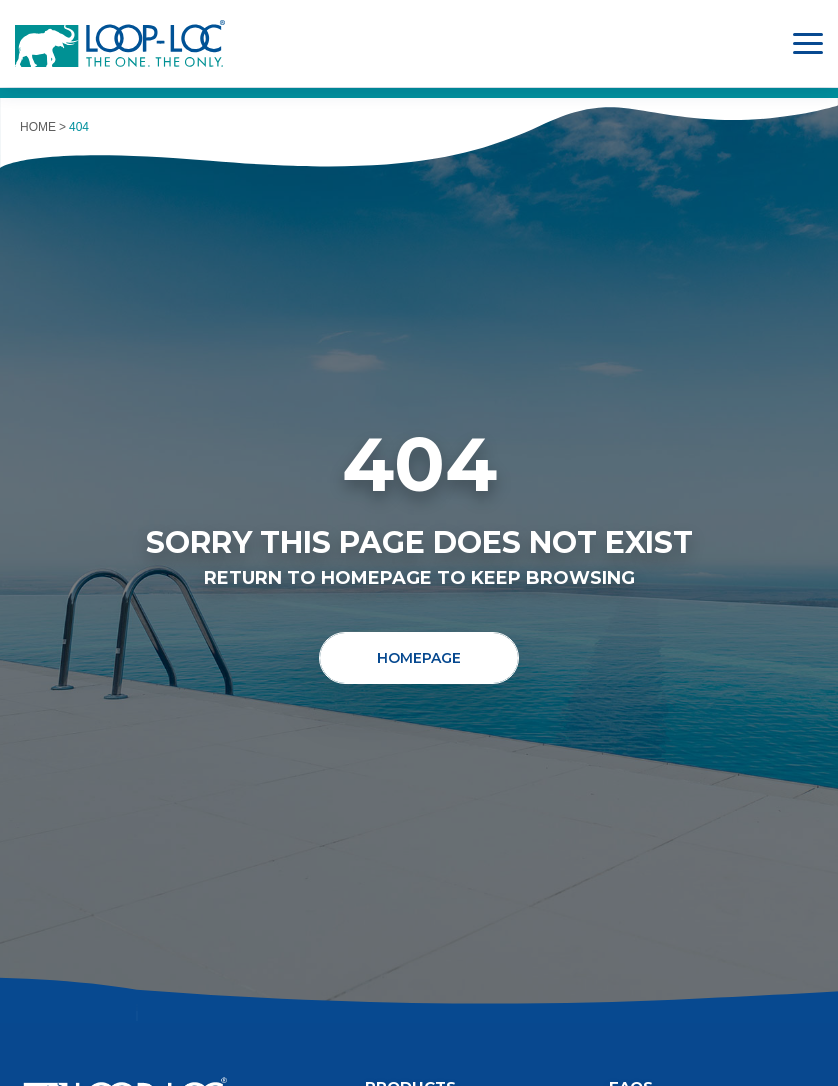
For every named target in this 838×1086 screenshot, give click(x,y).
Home (38, 127)
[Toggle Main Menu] (808, 43)
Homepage (419, 658)
